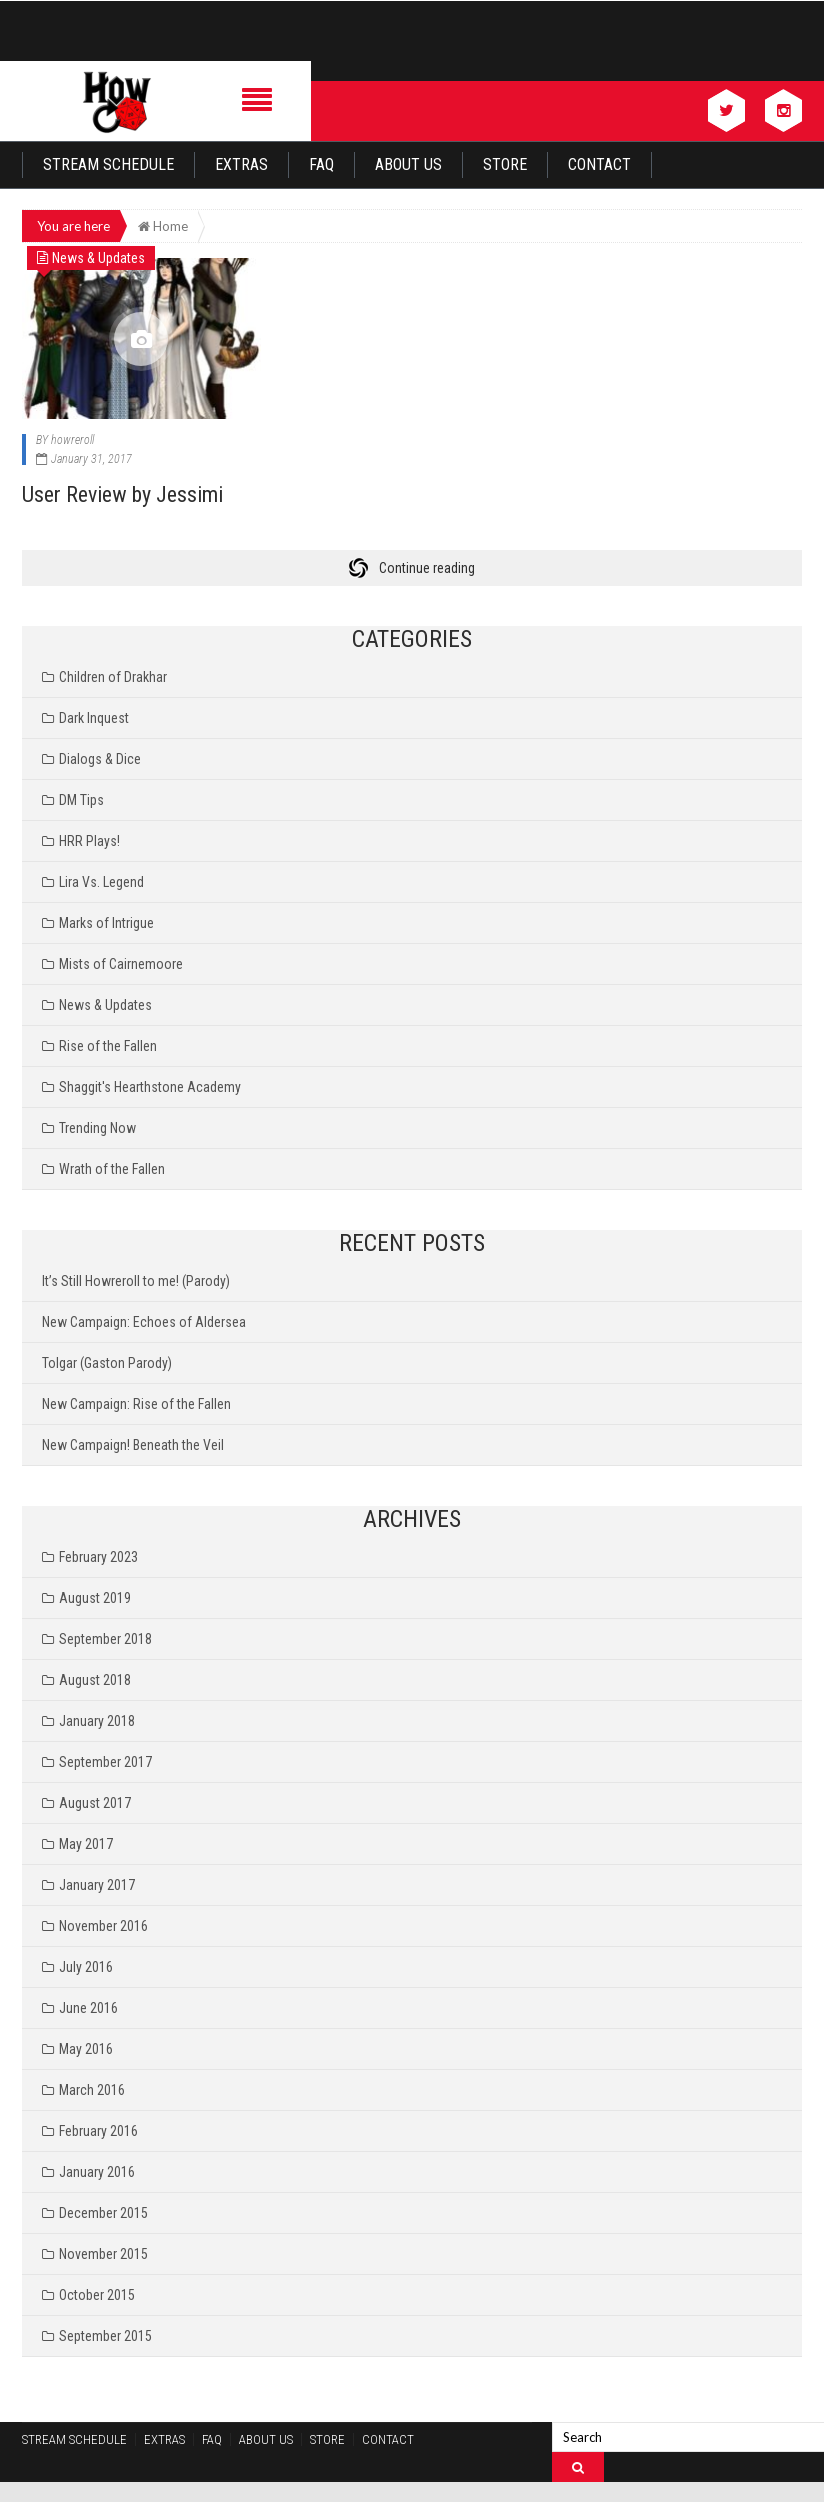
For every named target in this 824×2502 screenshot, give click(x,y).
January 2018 (97, 1721)
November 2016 (103, 1926)
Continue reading (427, 568)
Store (505, 164)
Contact (599, 164)
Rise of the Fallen (108, 1046)
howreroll (72, 440)
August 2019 (95, 1598)
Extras (241, 164)
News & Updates (105, 1005)
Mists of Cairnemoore (121, 964)
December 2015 (103, 2213)
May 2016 (86, 2049)
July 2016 (86, 1967)
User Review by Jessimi (122, 494)
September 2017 (105, 1762)
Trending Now (97, 1128)
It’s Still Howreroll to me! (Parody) (136, 1281)
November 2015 (103, 2254)
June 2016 (88, 2008)
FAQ (321, 164)
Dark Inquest (94, 718)
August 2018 (95, 1680)
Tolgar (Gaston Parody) (107, 1363)
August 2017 (95, 1803)
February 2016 (98, 2131)
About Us (408, 164)
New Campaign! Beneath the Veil (133, 1445)
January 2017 (97, 1885)
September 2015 (105, 2336)
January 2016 (97, 2172)
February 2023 (98, 1557)
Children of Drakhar (113, 677)
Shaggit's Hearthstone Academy (150, 1087)
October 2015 (97, 2295)
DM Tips (81, 800)
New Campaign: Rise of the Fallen (136, 1404)
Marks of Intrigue (106, 923)
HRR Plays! (89, 841)
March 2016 (92, 2090)
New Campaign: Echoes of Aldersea (144, 1322)
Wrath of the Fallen (112, 1169)
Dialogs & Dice (100, 759)
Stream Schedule (108, 164)
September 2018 (105, 1639)
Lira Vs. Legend (101, 882)
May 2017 (86, 1844)
